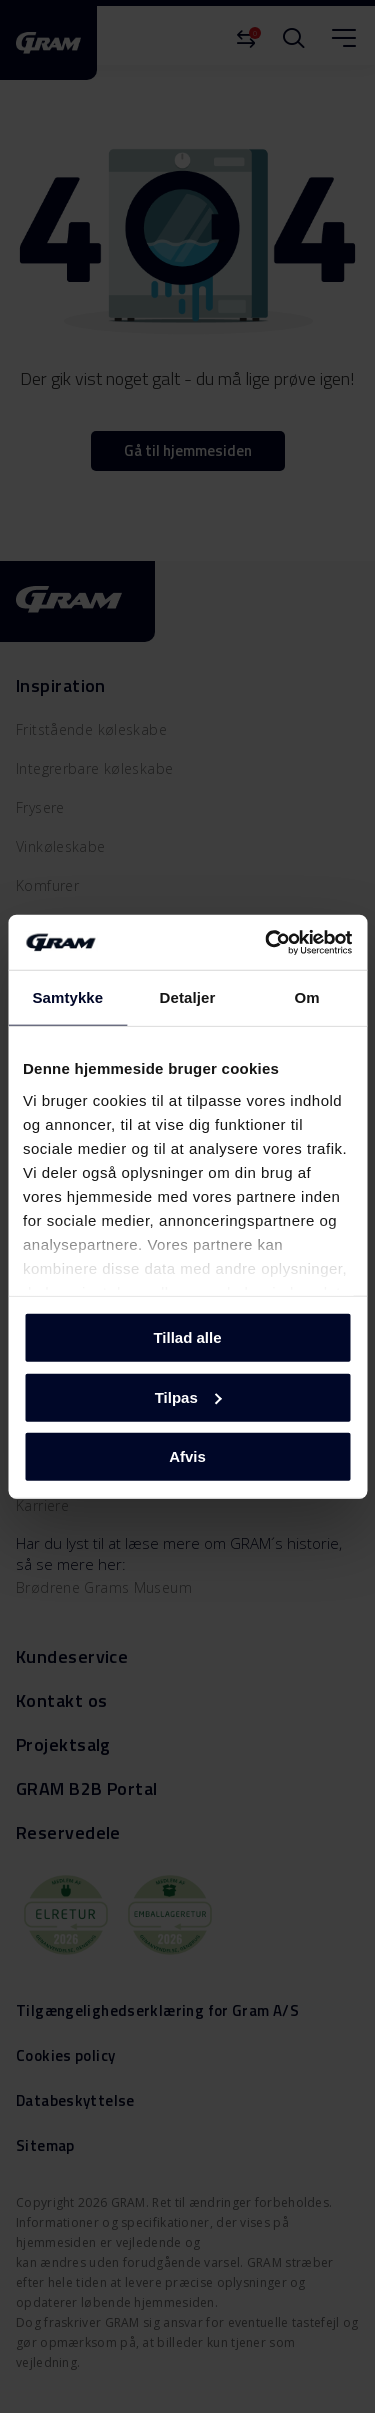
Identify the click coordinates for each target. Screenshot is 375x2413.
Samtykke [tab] (67, 997)
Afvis (187, 1456)
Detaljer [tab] (188, 997)
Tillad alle (187, 1337)
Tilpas (188, 1396)
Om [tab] (307, 997)
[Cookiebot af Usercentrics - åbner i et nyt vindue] (267, 942)
